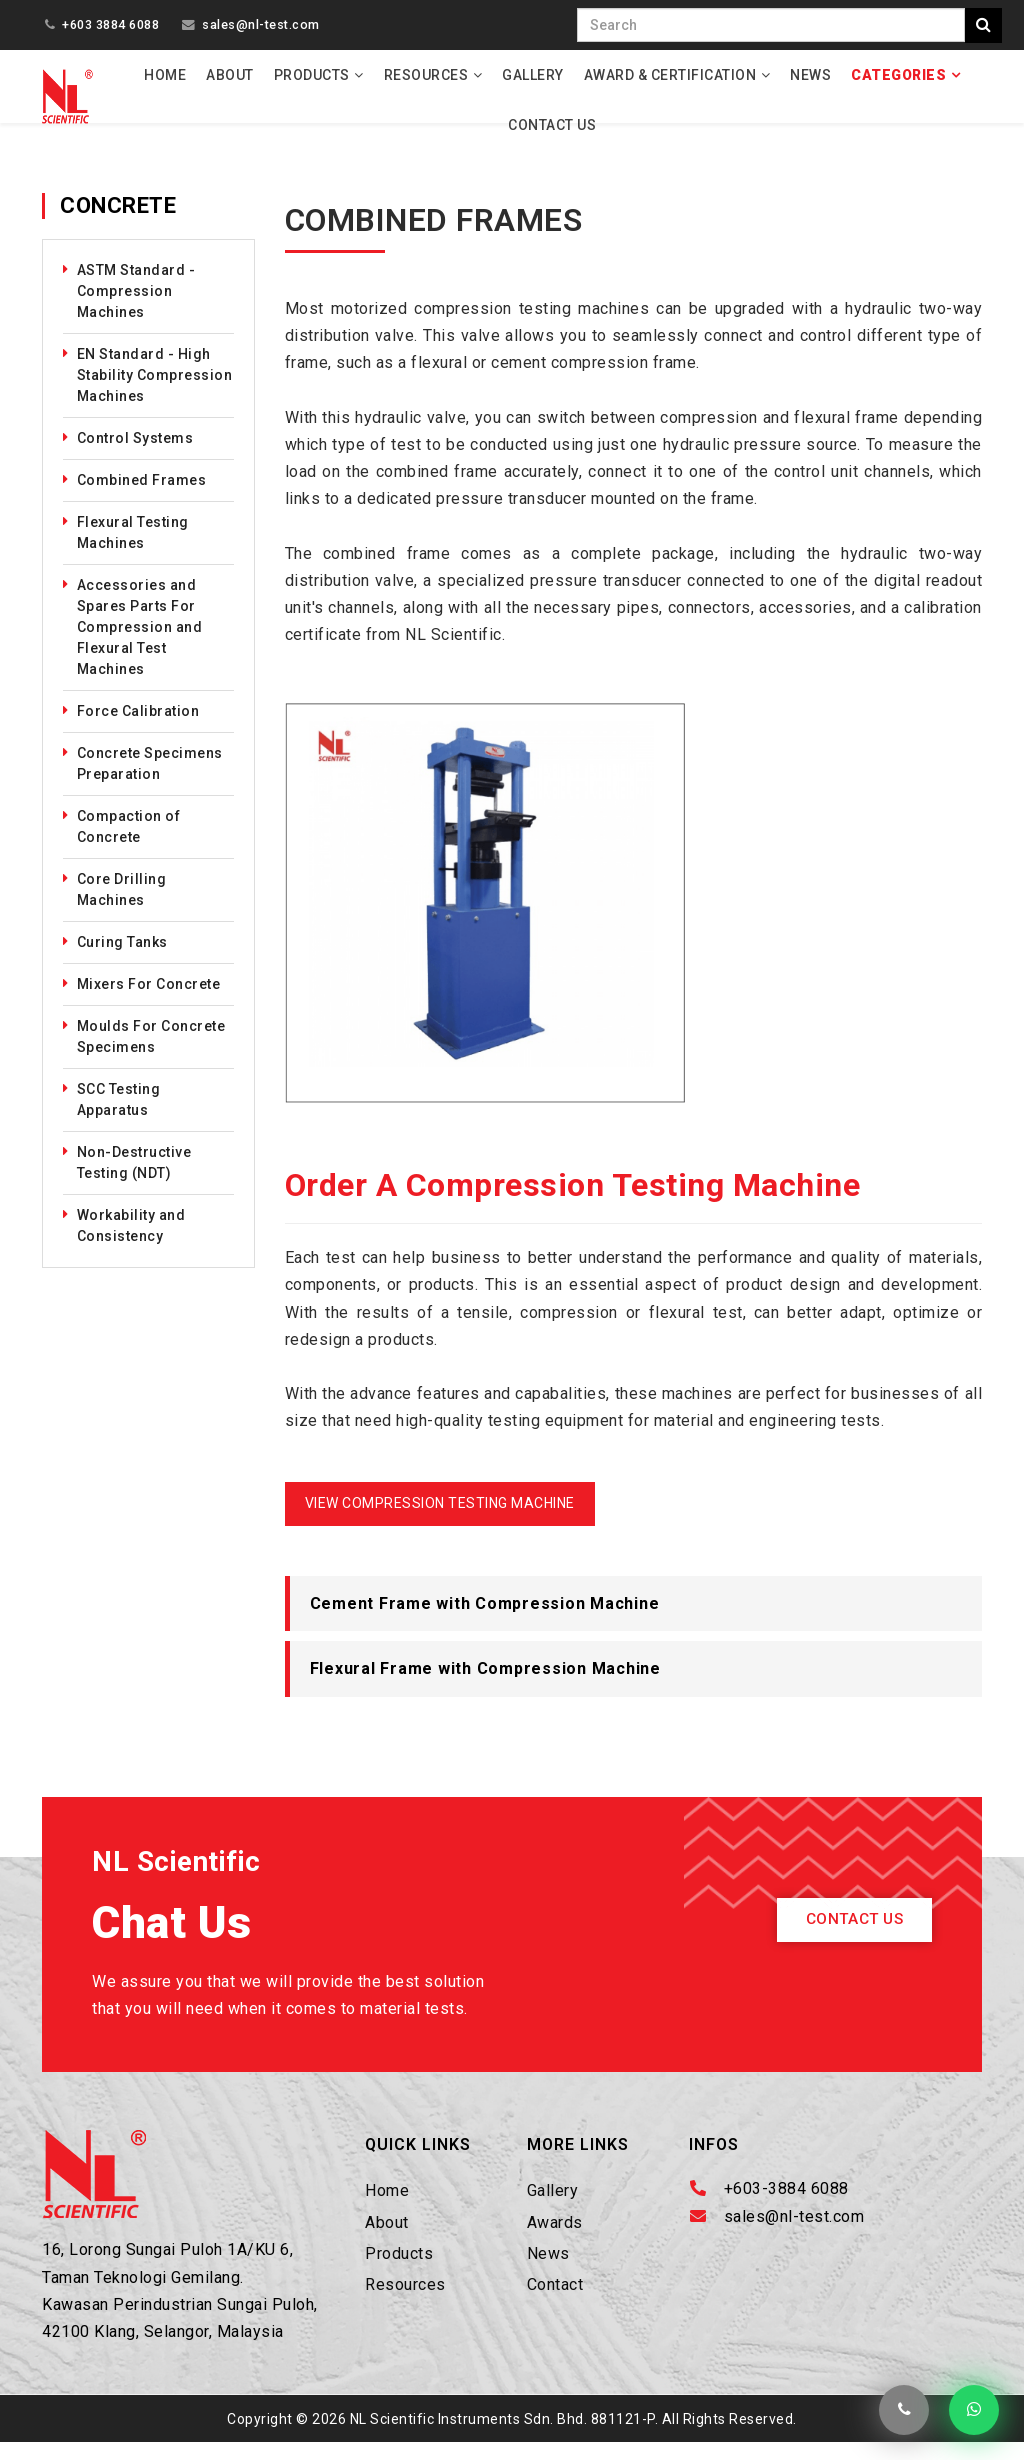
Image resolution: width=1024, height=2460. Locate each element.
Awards (555, 2239)
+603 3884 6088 (110, 24)
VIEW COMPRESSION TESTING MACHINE (440, 1520)
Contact (555, 2301)
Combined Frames (142, 497)
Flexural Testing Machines (133, 549)
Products (312, 75)
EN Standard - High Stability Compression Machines (155, 392)
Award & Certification (670, 75)
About (230, 75)
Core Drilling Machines (122, 906)
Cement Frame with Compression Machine (485, 1620)
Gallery (533, 75)
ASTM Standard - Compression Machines (136, 308)
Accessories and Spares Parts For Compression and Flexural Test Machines (140, 644)
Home (165, 75)
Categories (898, 75)
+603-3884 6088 (786, 2206)
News (810, 75)
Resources (426, 75)
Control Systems (135, 455)
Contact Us (552, 125)
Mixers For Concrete (149, 1001)
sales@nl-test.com (261, 24)
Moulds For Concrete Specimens (151, 1053)
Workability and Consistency (131, 1242)
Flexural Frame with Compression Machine (485, 1686)
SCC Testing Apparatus (119, 1116)
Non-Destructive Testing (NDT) (134, 1179)
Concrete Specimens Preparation (150, 780)
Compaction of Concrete (129, 843)
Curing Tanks (122, 959)
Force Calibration (138, 728)
